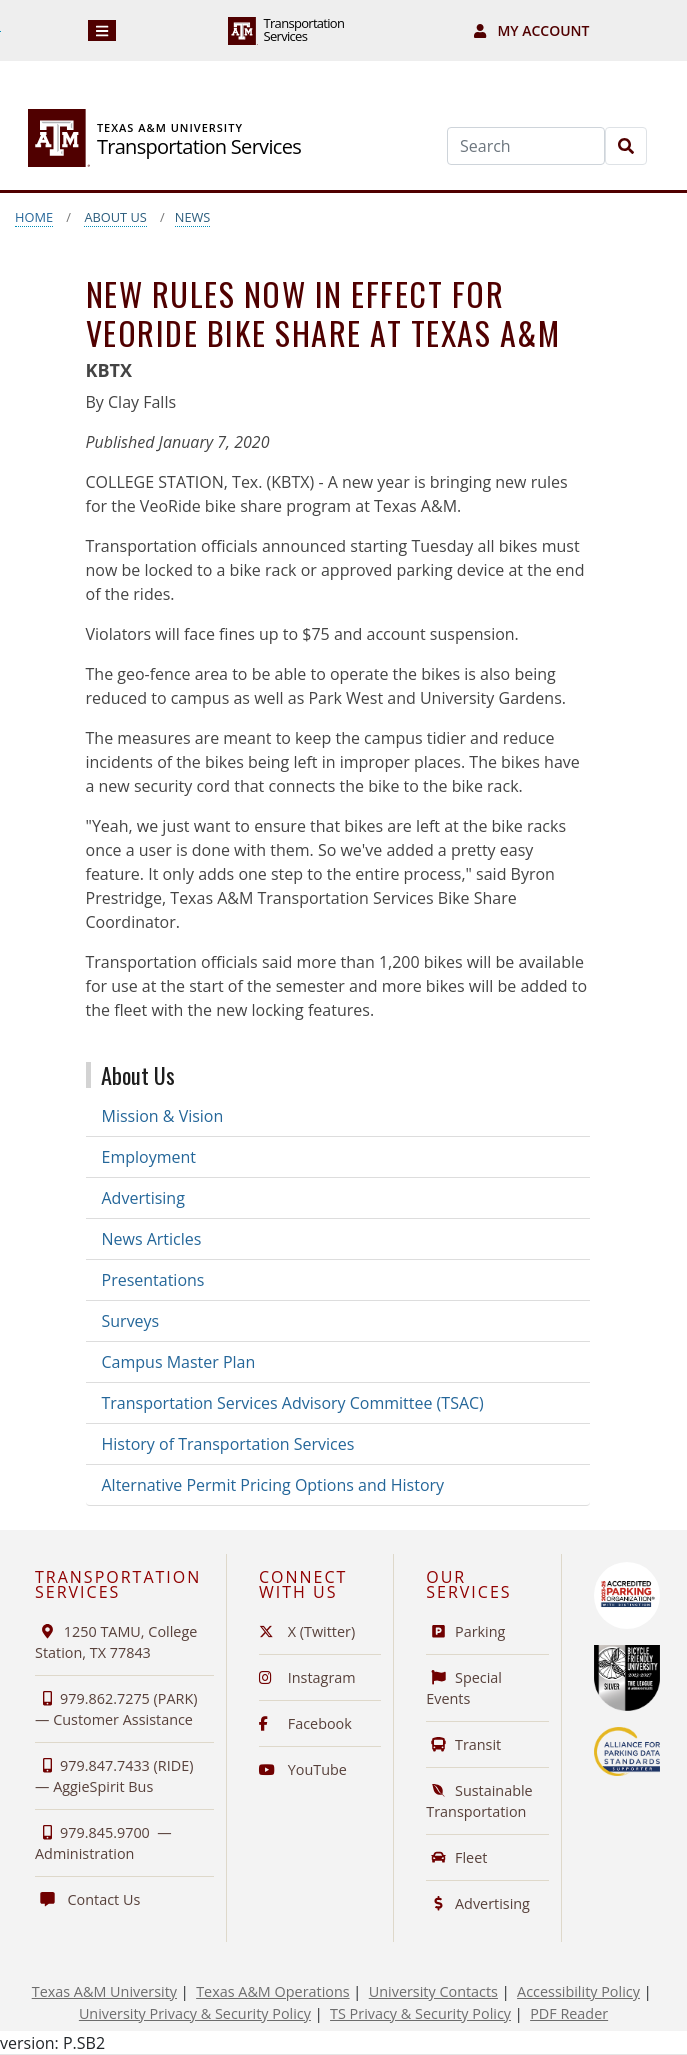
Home (34, 217)
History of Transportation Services (228, 1444)
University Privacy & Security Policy (195, 2013)
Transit (463, 1744)
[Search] (526, 146)
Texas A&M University (104, 1991)
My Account (531, 30)
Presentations (153, 1280)
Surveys (131, 1321)
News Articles (152, 1239)
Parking (465, 1631)
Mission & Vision (163, 1116)
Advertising (143, 1198)
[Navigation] (102, 30)
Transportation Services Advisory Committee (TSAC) (293, 1403)
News (193, 217)
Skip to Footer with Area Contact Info (0, 31)
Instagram (307, 1677)
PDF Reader (569, 2013)
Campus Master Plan (179, 1362)
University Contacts (433, 1991)
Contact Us (87, 1899)
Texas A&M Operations (272, 1991)
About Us (115, 217)
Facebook (305, 1723)
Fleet (456, 1857)
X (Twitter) (307, 1631)
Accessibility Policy (578, 1991)
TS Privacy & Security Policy (420, 2013)
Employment (149, 1157)
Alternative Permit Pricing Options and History (273, 1485)
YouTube (303, 1769)
